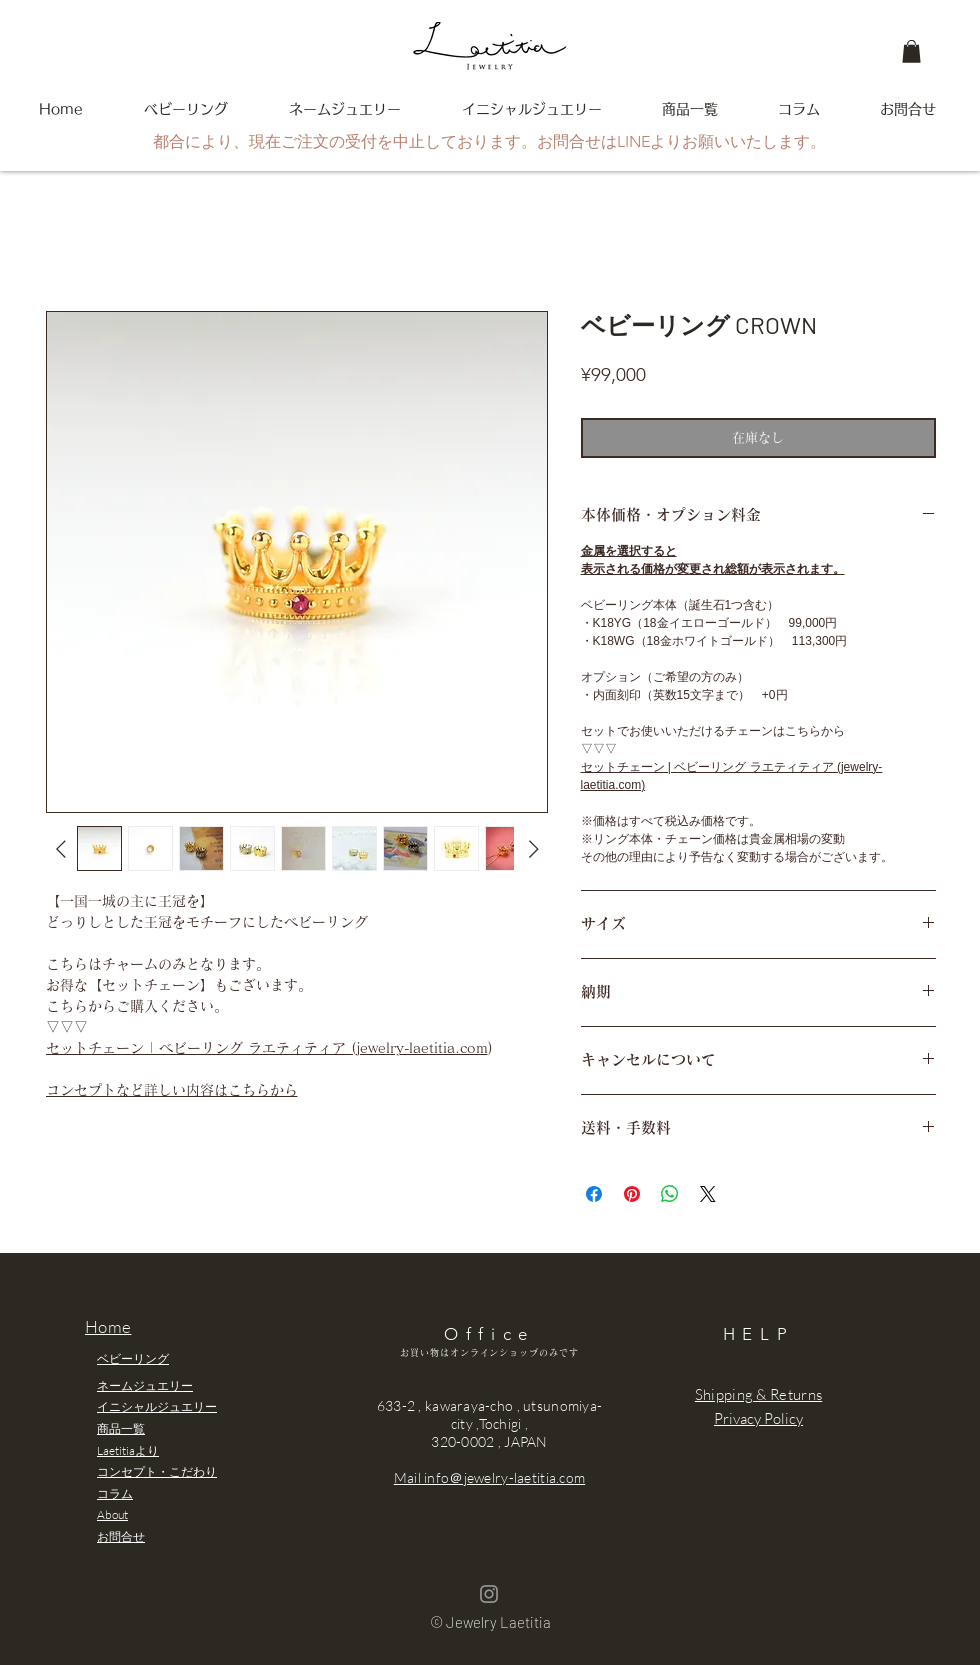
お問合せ (121, 1536)
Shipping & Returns (758, 1394)
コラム (115, 1493)
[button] (911, 51)
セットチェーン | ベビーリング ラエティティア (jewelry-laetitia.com (267, 1048)
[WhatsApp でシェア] (670, 1194)
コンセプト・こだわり (157, 1471)
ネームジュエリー (145, 1385)
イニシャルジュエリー (157, 1406)
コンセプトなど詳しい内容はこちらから (172, 1090)
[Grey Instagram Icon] (489, 1594)
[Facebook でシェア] (594, 1194)
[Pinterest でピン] (632, 1194)
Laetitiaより (128, 1450)
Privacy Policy (758, 1418)
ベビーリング (133, 1358)
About (112, 1514)
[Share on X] (708, 1194)
